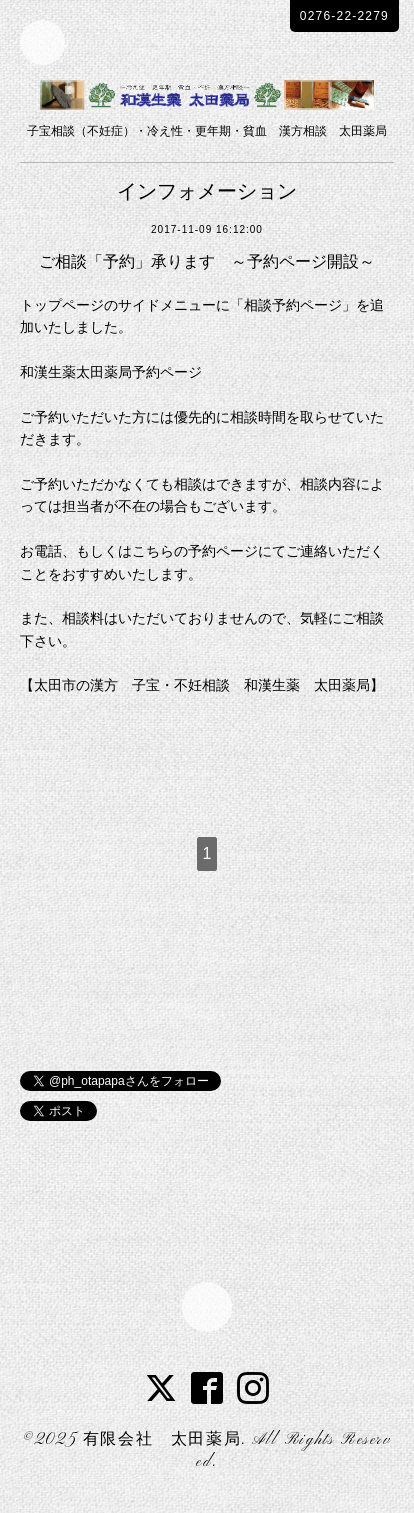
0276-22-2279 (344, 16)
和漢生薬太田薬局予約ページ (111, 372)
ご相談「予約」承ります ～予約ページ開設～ (207, 261)
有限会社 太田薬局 (162, 1440)
